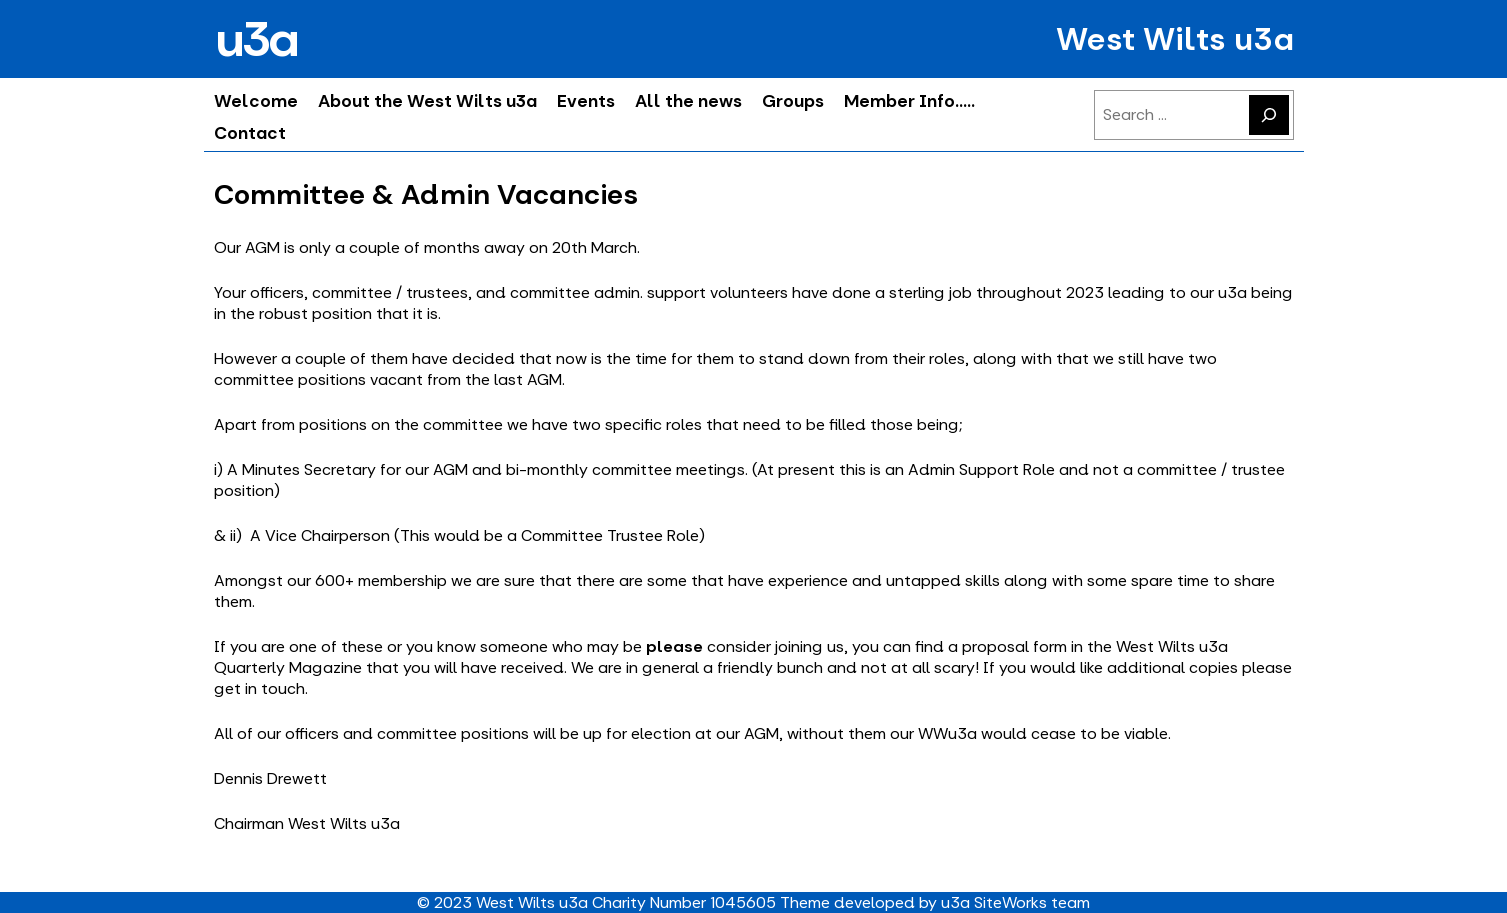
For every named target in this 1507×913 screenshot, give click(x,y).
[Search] (1269, 115)
